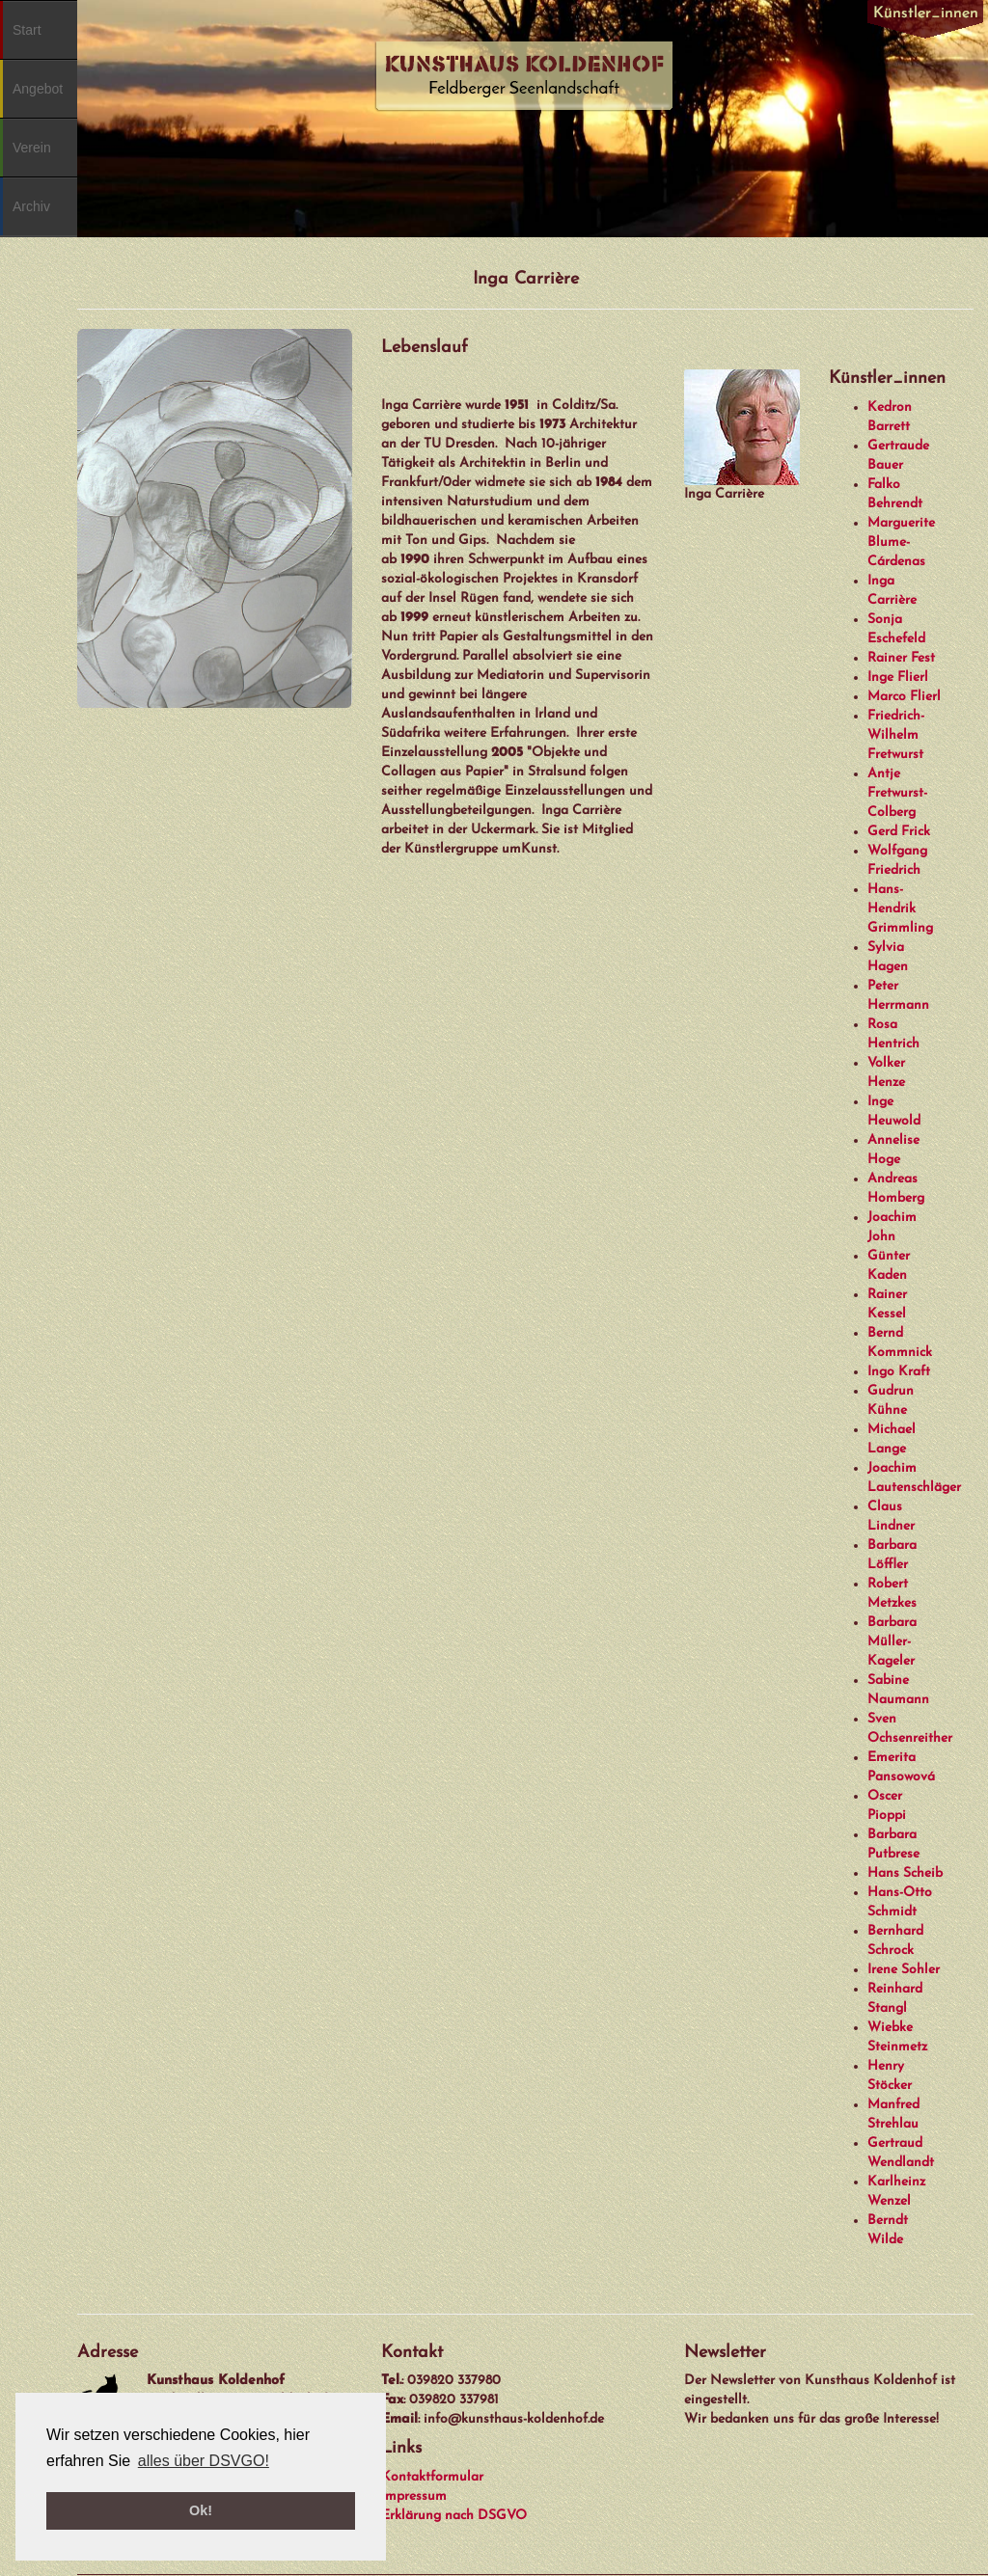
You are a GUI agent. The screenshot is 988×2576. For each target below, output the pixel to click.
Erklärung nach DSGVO (454, 2515)
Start (27, 30)
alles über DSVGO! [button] (203, 2461)
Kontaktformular (432, 2477)
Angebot (38, 88)
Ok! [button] (200, 2510)
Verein (32, 147)
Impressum (414, 2496)
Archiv (31, 206)
